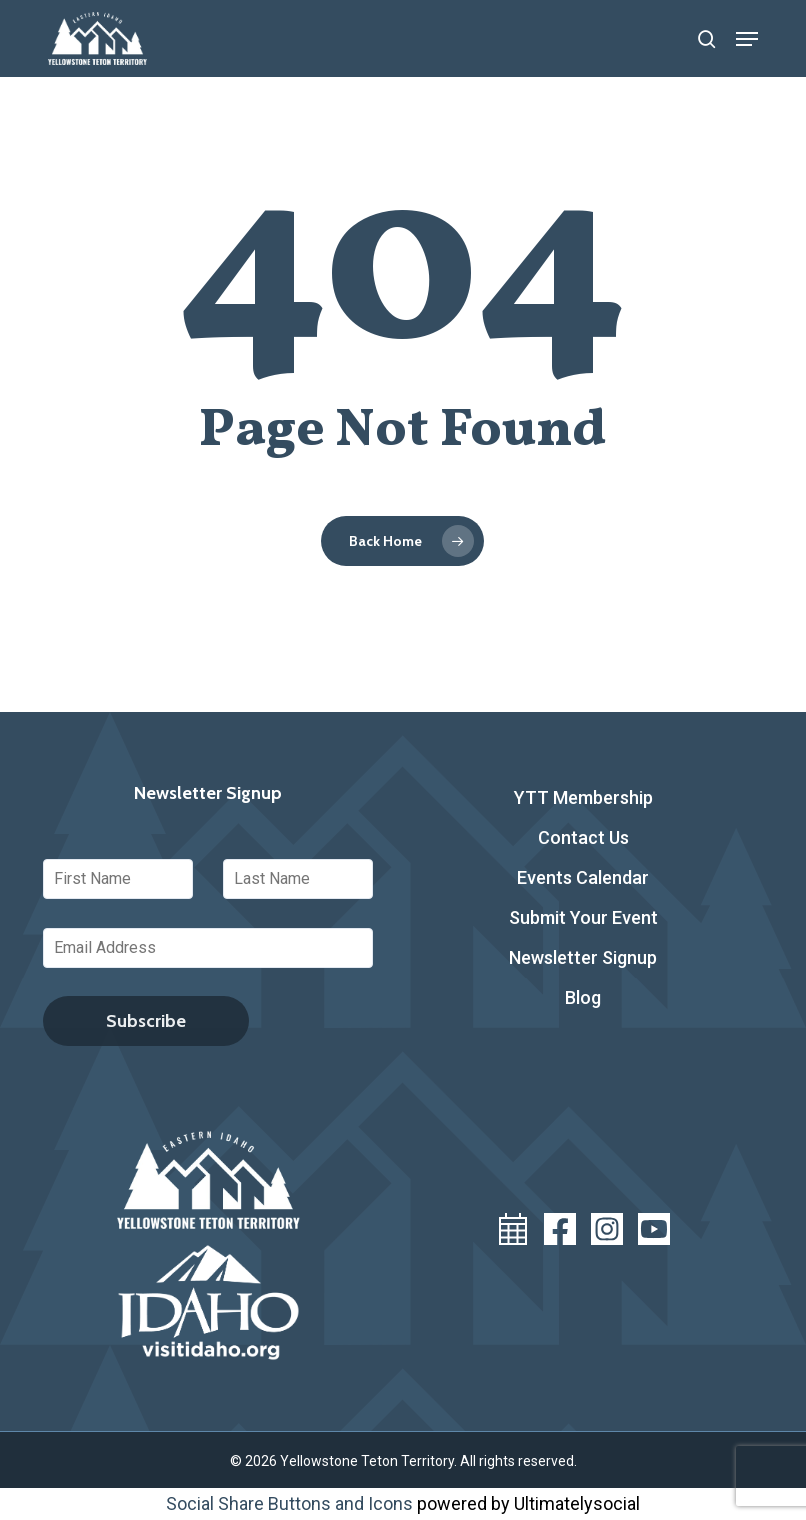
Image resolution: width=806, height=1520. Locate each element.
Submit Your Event (583, 917)
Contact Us (583, 837)
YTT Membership (583, 797)
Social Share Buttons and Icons (289, 1503)
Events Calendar (583, 877)
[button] (747, 39)
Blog (583, 997)
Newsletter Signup (583, 957)
